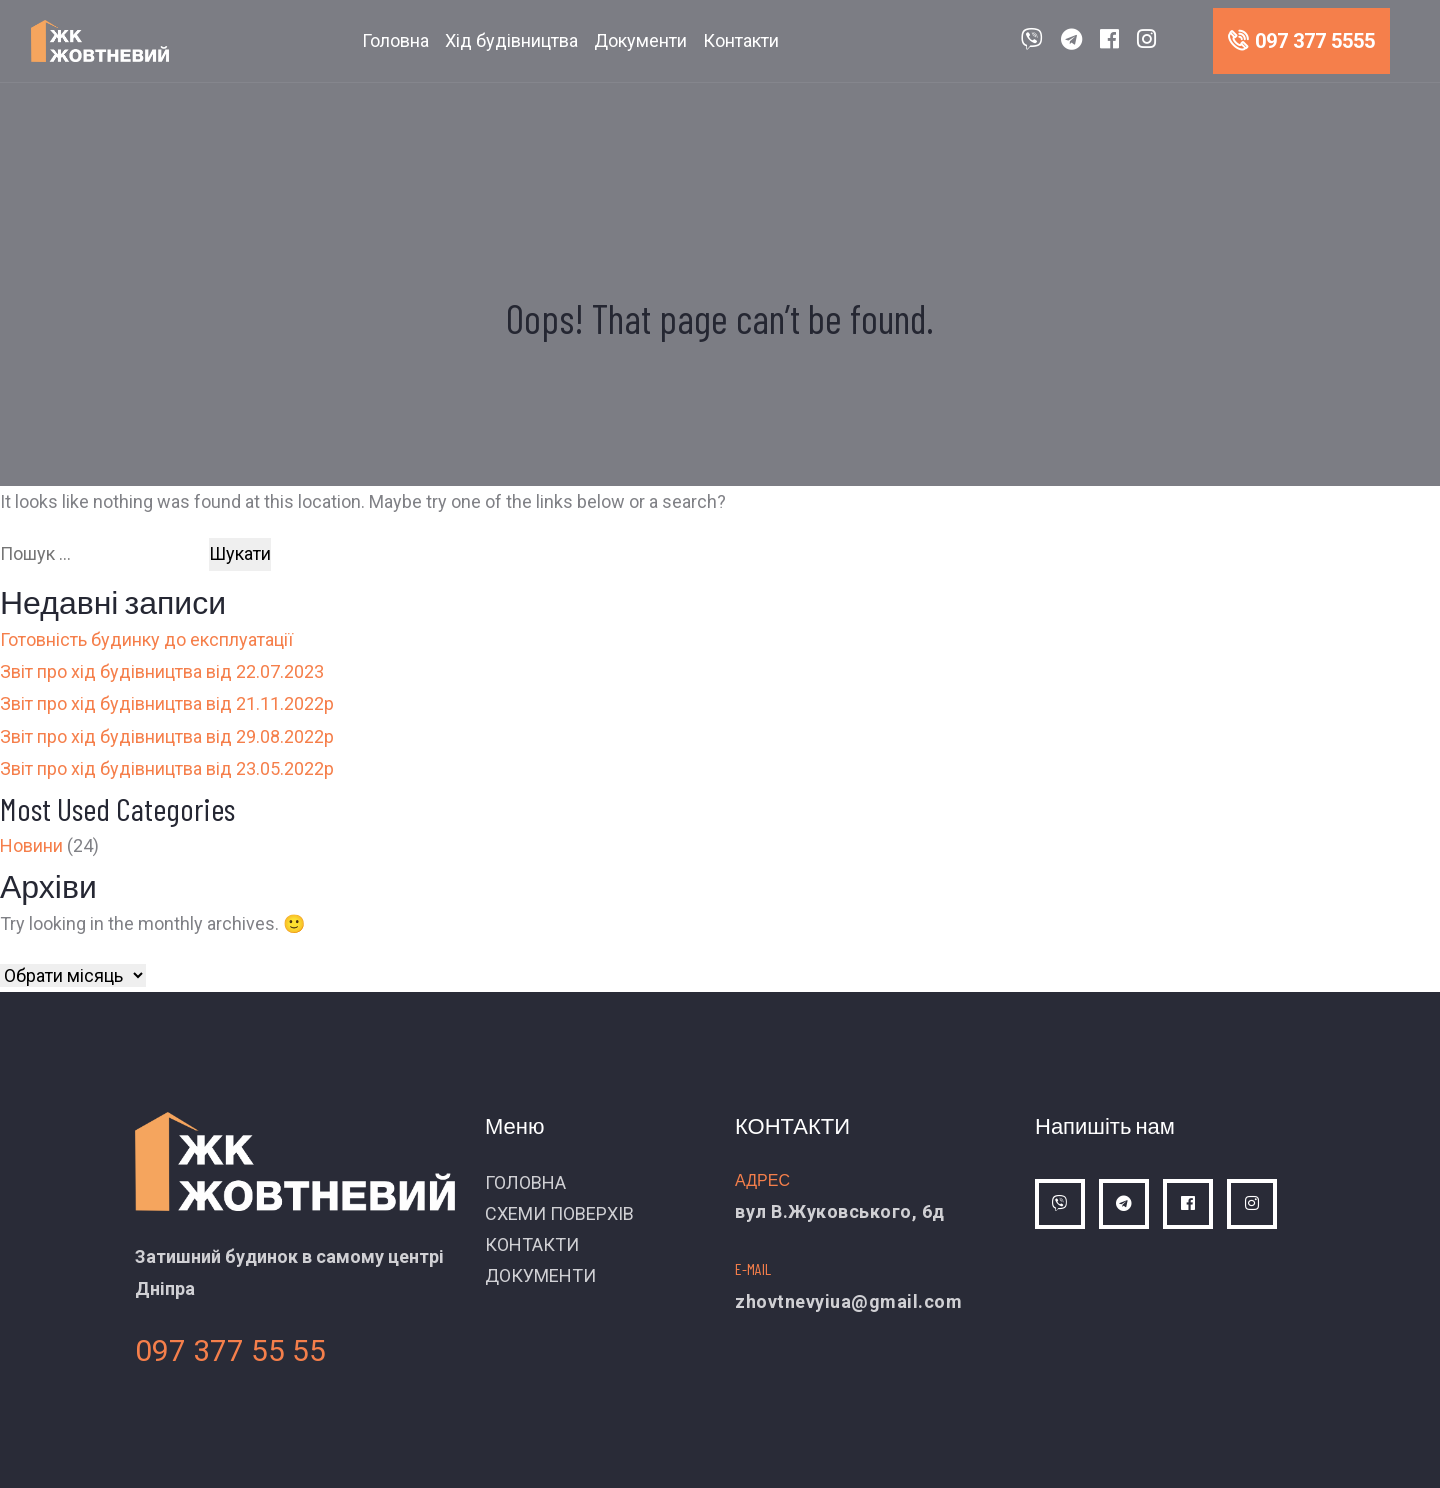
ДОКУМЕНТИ (540, 1275)
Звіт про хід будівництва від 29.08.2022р (167, 736)
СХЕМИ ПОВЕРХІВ (559, 1213)
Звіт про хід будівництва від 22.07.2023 (162, 671)
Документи (640, 40)
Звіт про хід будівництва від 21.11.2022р (167, 703)
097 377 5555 (1301, 41)
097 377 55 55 (230, 1350)
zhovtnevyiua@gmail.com (848, 1301)
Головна (395, 40)
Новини (31, 845)
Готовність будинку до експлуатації (146, 639)
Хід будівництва (511, 40)
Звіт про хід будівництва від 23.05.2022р (167, 768)
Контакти (741, 40)
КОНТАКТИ (532, 1244)
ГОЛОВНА (525, 1182)
